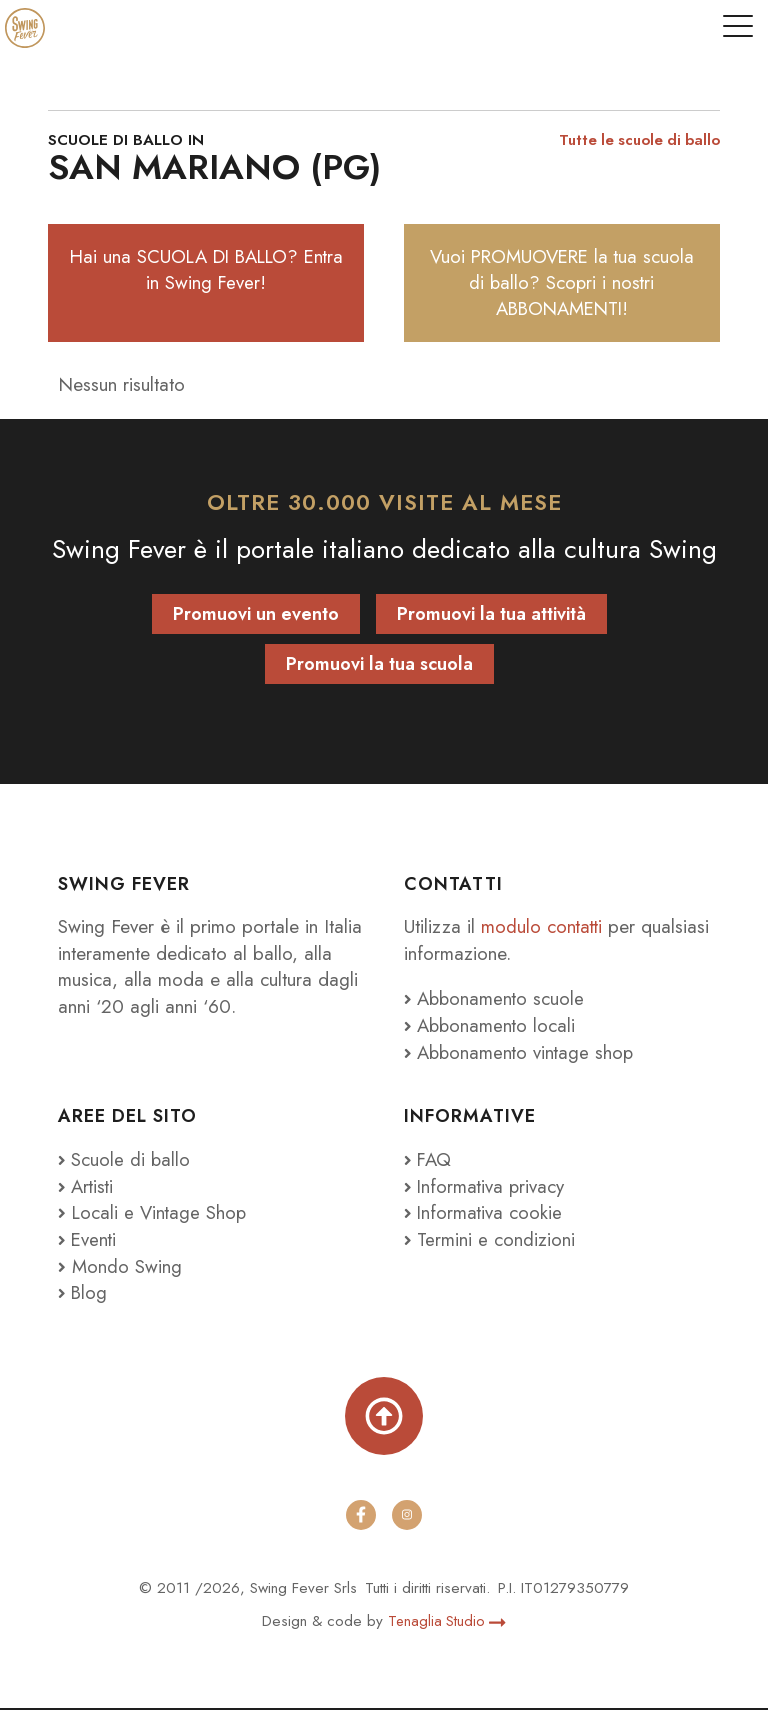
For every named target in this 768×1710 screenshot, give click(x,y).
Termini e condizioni (490, 1241)
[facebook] (361, 1517)
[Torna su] (384, 1418)
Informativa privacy (486, 1187)
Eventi (88, 1241)
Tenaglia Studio (447, 1623)
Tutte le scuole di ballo (635, 140)
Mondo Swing (127, 1267)
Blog (83, 1294)
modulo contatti (546, 928)
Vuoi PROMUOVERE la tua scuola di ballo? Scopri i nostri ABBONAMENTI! (562, 283)
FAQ (429, 1161)
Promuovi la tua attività (491, 616)
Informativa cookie (484, 1214)
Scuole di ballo (125, 1161)
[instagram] (407, 1517)
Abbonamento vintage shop (522, 1053)
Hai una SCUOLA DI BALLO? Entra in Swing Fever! (206, 270)
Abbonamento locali (492, 1027)
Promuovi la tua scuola (379, 666)
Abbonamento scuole (496, 1000)
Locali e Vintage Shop (161, 1214)
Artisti (87, 1187)
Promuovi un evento (256, 616)
